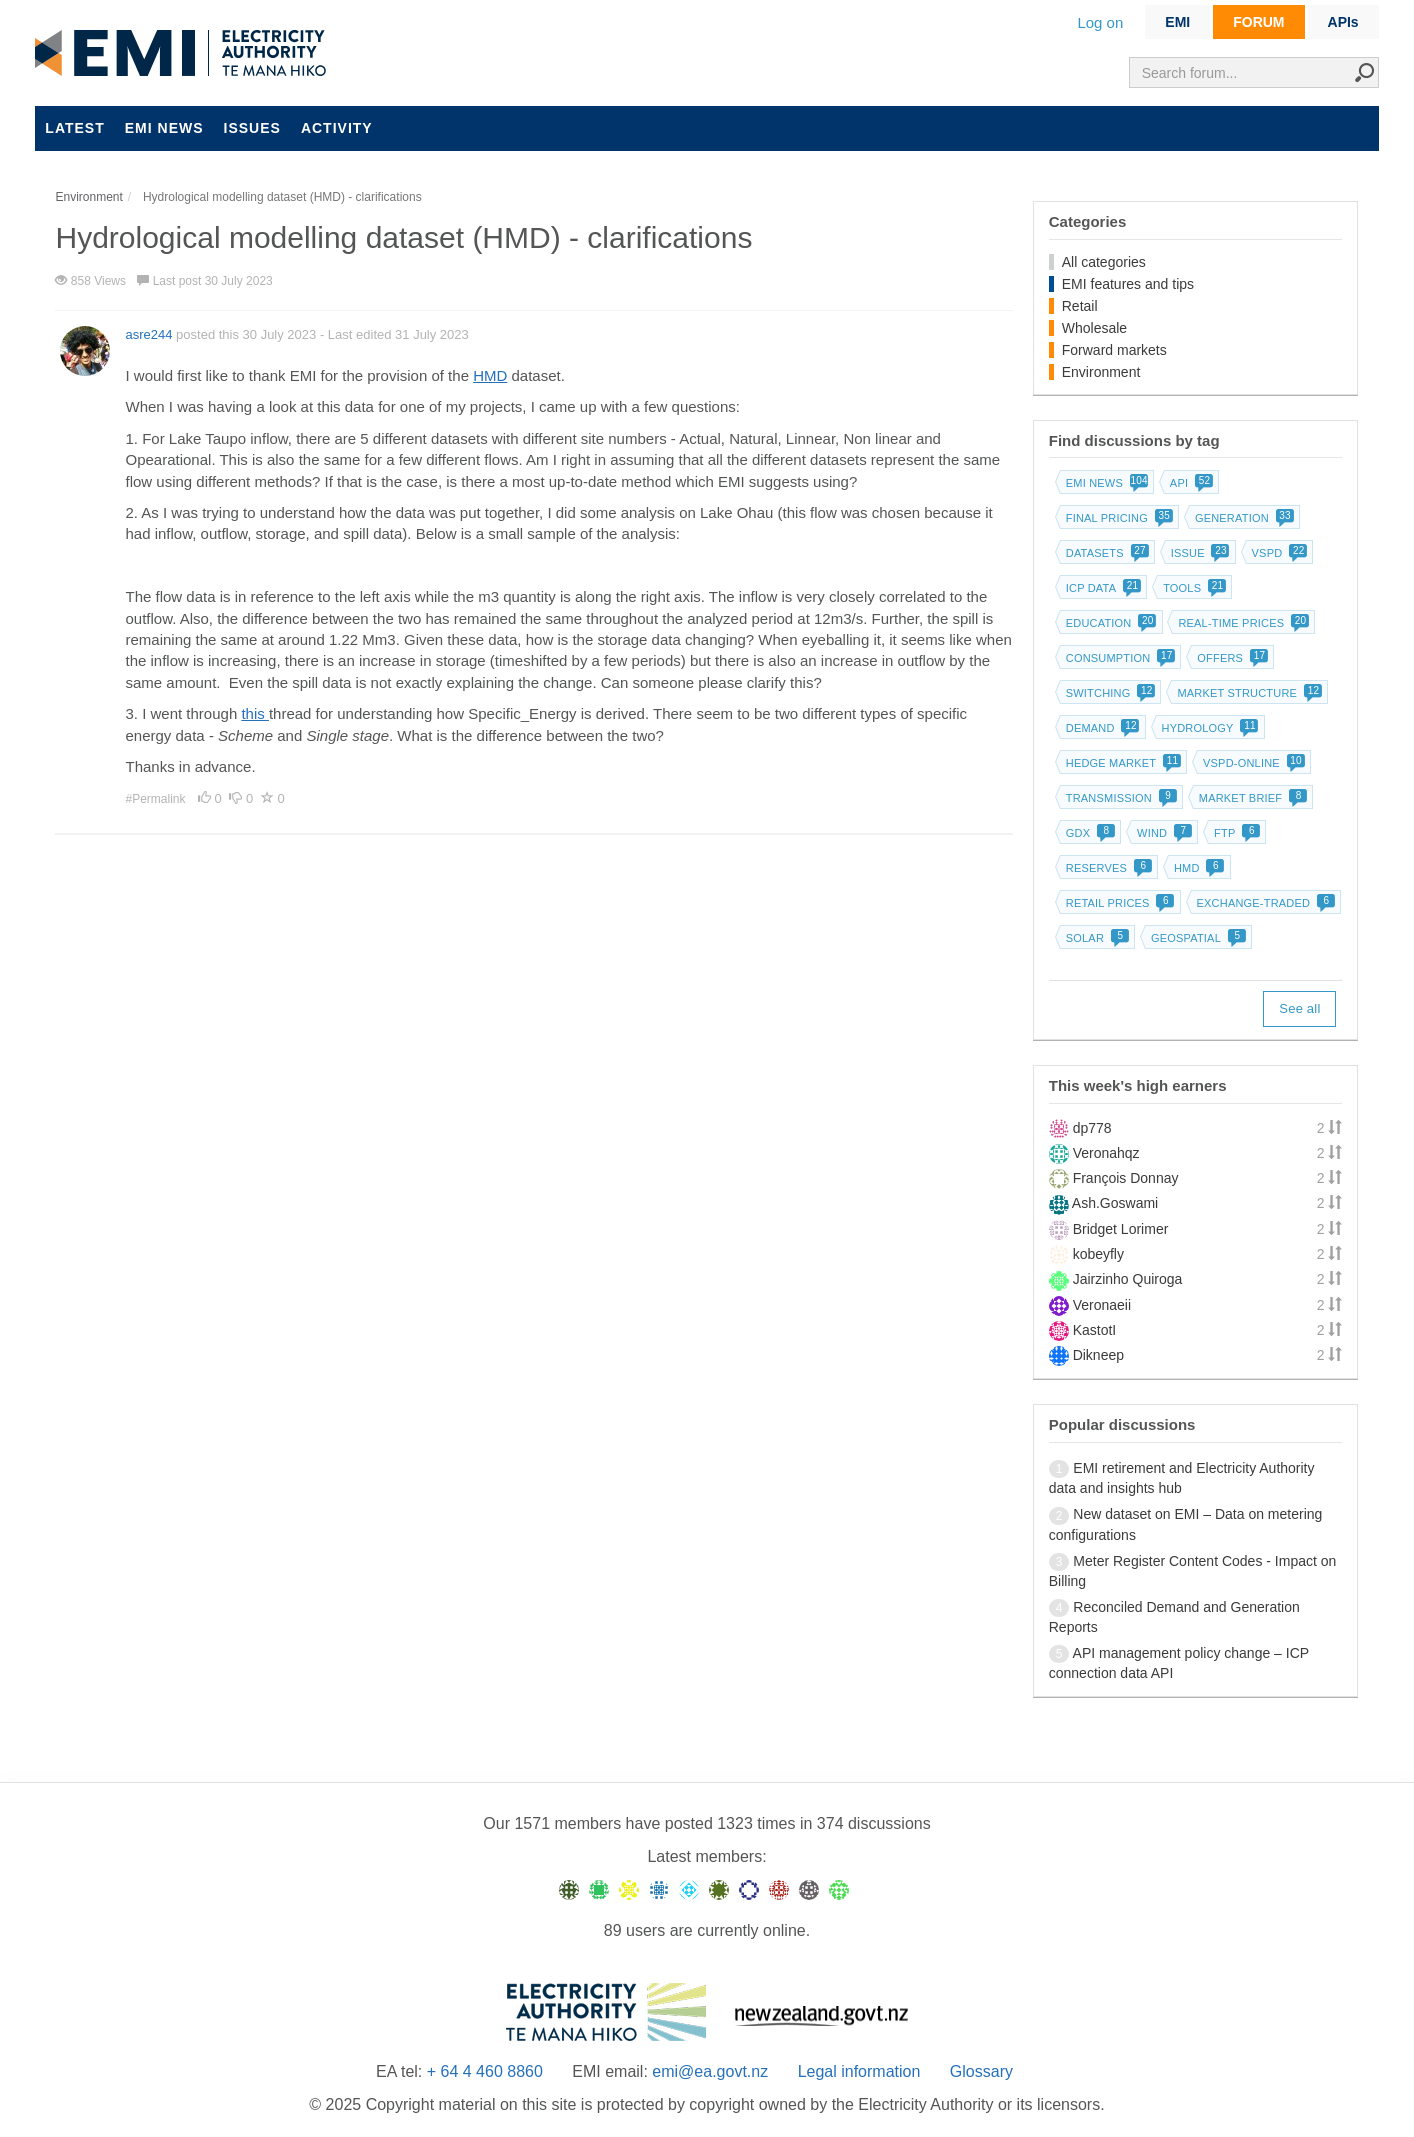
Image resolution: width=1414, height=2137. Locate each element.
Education (1109, 623)
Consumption (1119, 658)
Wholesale (1094, 328)
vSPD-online (1252, 763)
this (255, 713)
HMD (490, 375)
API (1189, 483)
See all (1299, 1008)
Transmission (1119, 798)
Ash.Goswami (1115, 1203)
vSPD (1278, 553)
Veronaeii (1102, 1305)
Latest (74, 128)
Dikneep (1098, 1355)
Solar (1095, 938)
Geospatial (1196, 938)
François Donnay (1126, 1178)
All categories (1104, 262)
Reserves (1107, 868)
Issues (252, 128)
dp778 (1092, 1128)
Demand (1101, 728)
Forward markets (1114, 350)
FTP (1235, 833)
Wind (1162, 833)
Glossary (981, 2071)
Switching (1109, 693)
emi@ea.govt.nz (710, 2071)
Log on (1100, 22)
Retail (1080, 306)
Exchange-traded (1264, 903)
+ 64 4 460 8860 (485, 2071)
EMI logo (185, 54)
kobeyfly (1098, 1254)
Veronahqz (1106, 1153)
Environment (1101, 372)
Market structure (1247, 693)
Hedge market (1121, 763)
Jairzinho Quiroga (1128, 1279)
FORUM (1258, 22)
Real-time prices (1241, 623)
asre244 (148, 334)
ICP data (1102, 588)
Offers (1230, 658)
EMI (1177, 22)
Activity (337, 128)
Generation (1242, 518)
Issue (1198, 553)
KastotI (1095, 1330)
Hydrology (1208, 728)
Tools (1192, 588)
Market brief (1251, 798)
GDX (1088, 833)
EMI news (164, 128)
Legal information (859, 2071)
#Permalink (156, 799)
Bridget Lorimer (1121, 1229)
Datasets (1105, 553)
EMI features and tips (1128, 284)
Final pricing (1117, 518)
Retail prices (1118, 903)
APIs (1343, 22)
